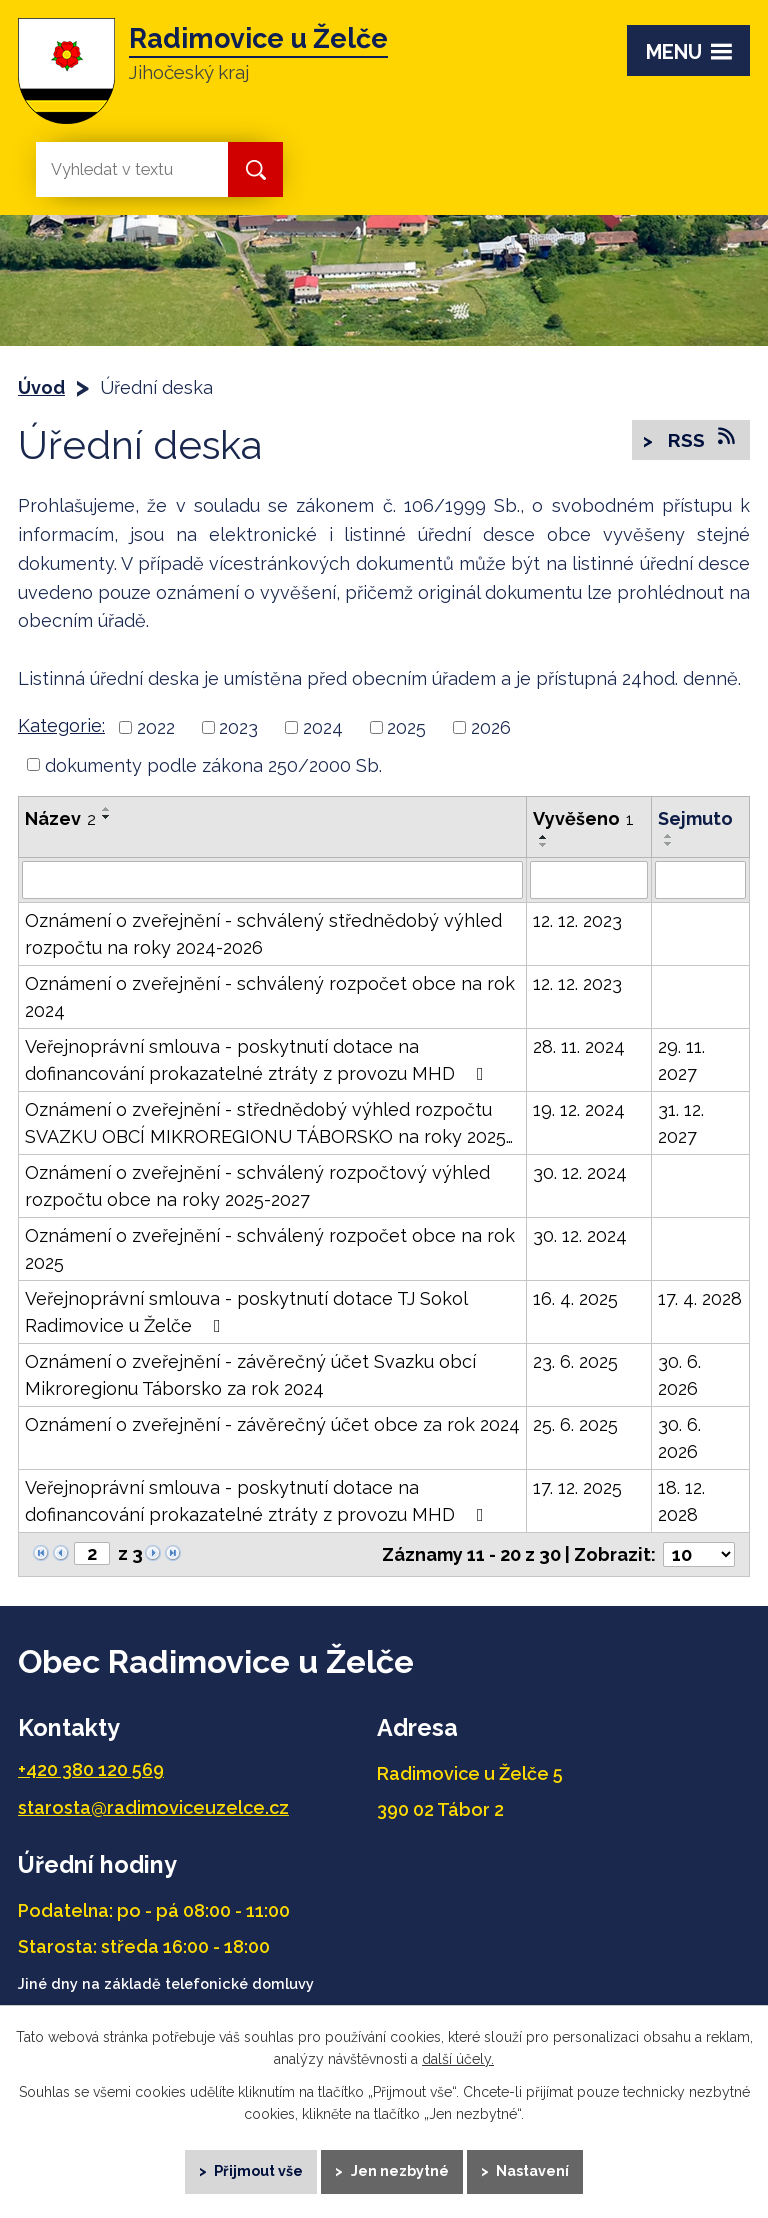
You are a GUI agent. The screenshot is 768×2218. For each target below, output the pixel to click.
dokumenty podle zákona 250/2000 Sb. (213, 764)
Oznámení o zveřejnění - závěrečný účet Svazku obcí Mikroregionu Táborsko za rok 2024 (250, 1375)
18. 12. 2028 (681, 1501)
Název (60, 818)
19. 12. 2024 (579, 1109)
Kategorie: (61, 725)
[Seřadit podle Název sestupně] (107, 817)
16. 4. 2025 (575, 1298)
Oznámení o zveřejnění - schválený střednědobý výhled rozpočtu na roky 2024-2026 (263, 934)
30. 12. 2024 (580, 1172)
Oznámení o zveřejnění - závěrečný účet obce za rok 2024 (272, 1424)
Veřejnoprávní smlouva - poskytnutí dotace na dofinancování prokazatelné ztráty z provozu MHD (258, 1060)
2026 (491, 727)
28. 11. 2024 (579, 1046)
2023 (238, 727)
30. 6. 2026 (679, 1375)
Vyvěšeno (583, 818)
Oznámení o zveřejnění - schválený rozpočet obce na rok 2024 (270, 997)
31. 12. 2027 (681, 1123)
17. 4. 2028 (700, 1298)
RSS (699, 440)
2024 (323, 727)
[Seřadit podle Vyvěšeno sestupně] (544, 845)
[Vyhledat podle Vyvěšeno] (588, 880)
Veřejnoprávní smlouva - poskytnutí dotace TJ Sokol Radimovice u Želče (246, 1312)
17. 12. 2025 (577, 1487)
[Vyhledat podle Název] (272, 880)
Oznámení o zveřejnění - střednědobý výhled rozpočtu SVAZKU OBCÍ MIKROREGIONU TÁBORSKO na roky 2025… (269, 1123)
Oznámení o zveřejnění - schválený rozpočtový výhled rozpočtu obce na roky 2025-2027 (257, 1186)
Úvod (41, 387)
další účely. (458, 2053)
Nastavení (540, 2168)
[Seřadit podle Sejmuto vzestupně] (669, 836)
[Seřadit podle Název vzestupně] (107, 809)
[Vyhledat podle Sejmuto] (700, 880)
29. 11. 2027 (681, 1060)
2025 (406, 727)
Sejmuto (695, 818)
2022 (156, 727)
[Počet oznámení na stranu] (699, 1554)
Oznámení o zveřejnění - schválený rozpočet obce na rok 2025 (270, 1249)
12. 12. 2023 (577, 920)
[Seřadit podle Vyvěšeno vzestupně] (544, 837)
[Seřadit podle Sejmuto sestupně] (669, 844)
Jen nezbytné (400, 2168)
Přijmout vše (252, 2168)
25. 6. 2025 (575, 1424)
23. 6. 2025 (575, 1361)
